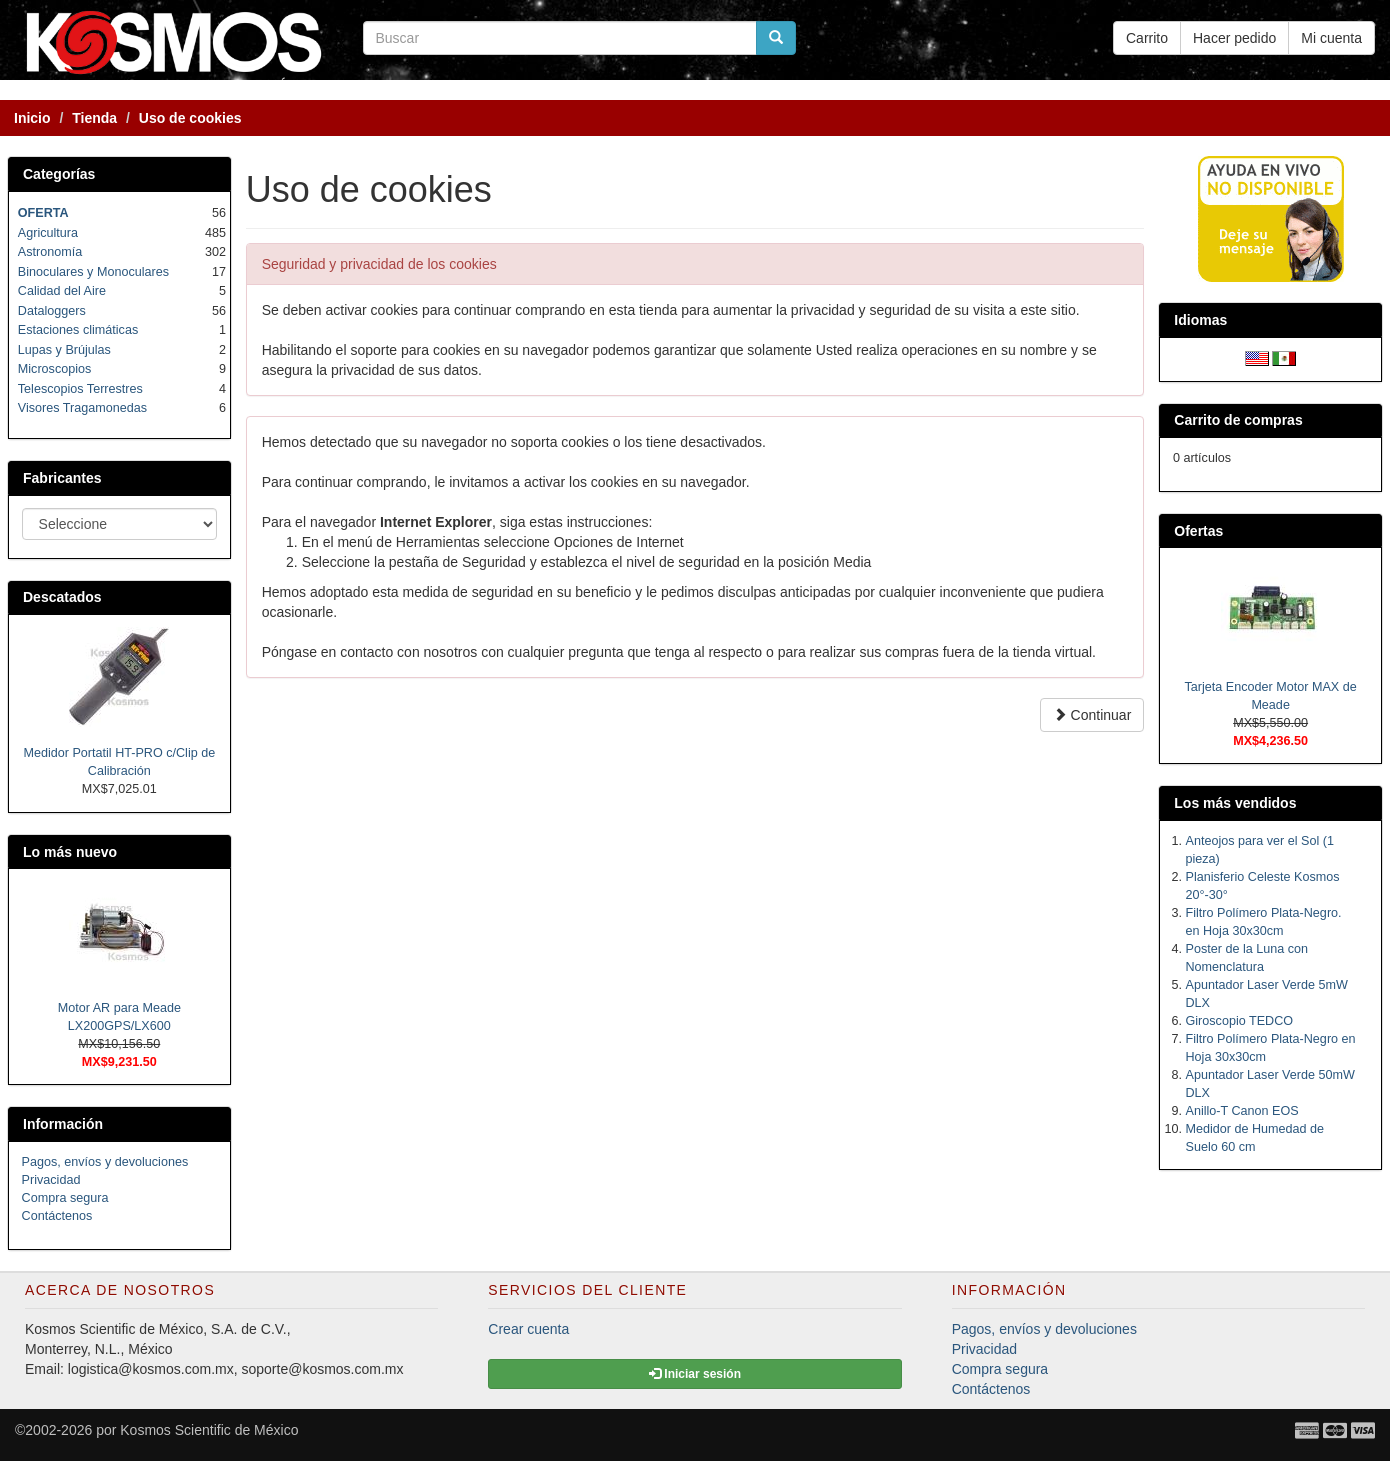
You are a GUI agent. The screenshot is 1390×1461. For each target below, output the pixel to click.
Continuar (1092, 715)
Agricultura (48, 233)
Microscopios (54, 369)
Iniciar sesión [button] (695, 1374)
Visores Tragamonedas (82, 408)
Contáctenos (57, 1216)
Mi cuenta (1331, 38)
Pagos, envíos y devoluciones (105, 1162)
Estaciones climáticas (78, 330)
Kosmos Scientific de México (209, 1430)
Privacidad (51, 1180)
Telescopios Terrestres (80, 389)
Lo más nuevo (70, 852)
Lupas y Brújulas (64, 350)
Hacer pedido (1234, 38)
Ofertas (1198, 531)
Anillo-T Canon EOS (1242, 1111)
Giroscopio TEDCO (1240, 1021)
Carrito (1147, 38)
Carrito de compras (1238, 420)
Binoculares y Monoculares (93, 272)
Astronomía (50, 252)
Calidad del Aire (62, 291)
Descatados (62, 597)
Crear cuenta (528, 1329)
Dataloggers (52, 311)
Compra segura (65, 1198)
